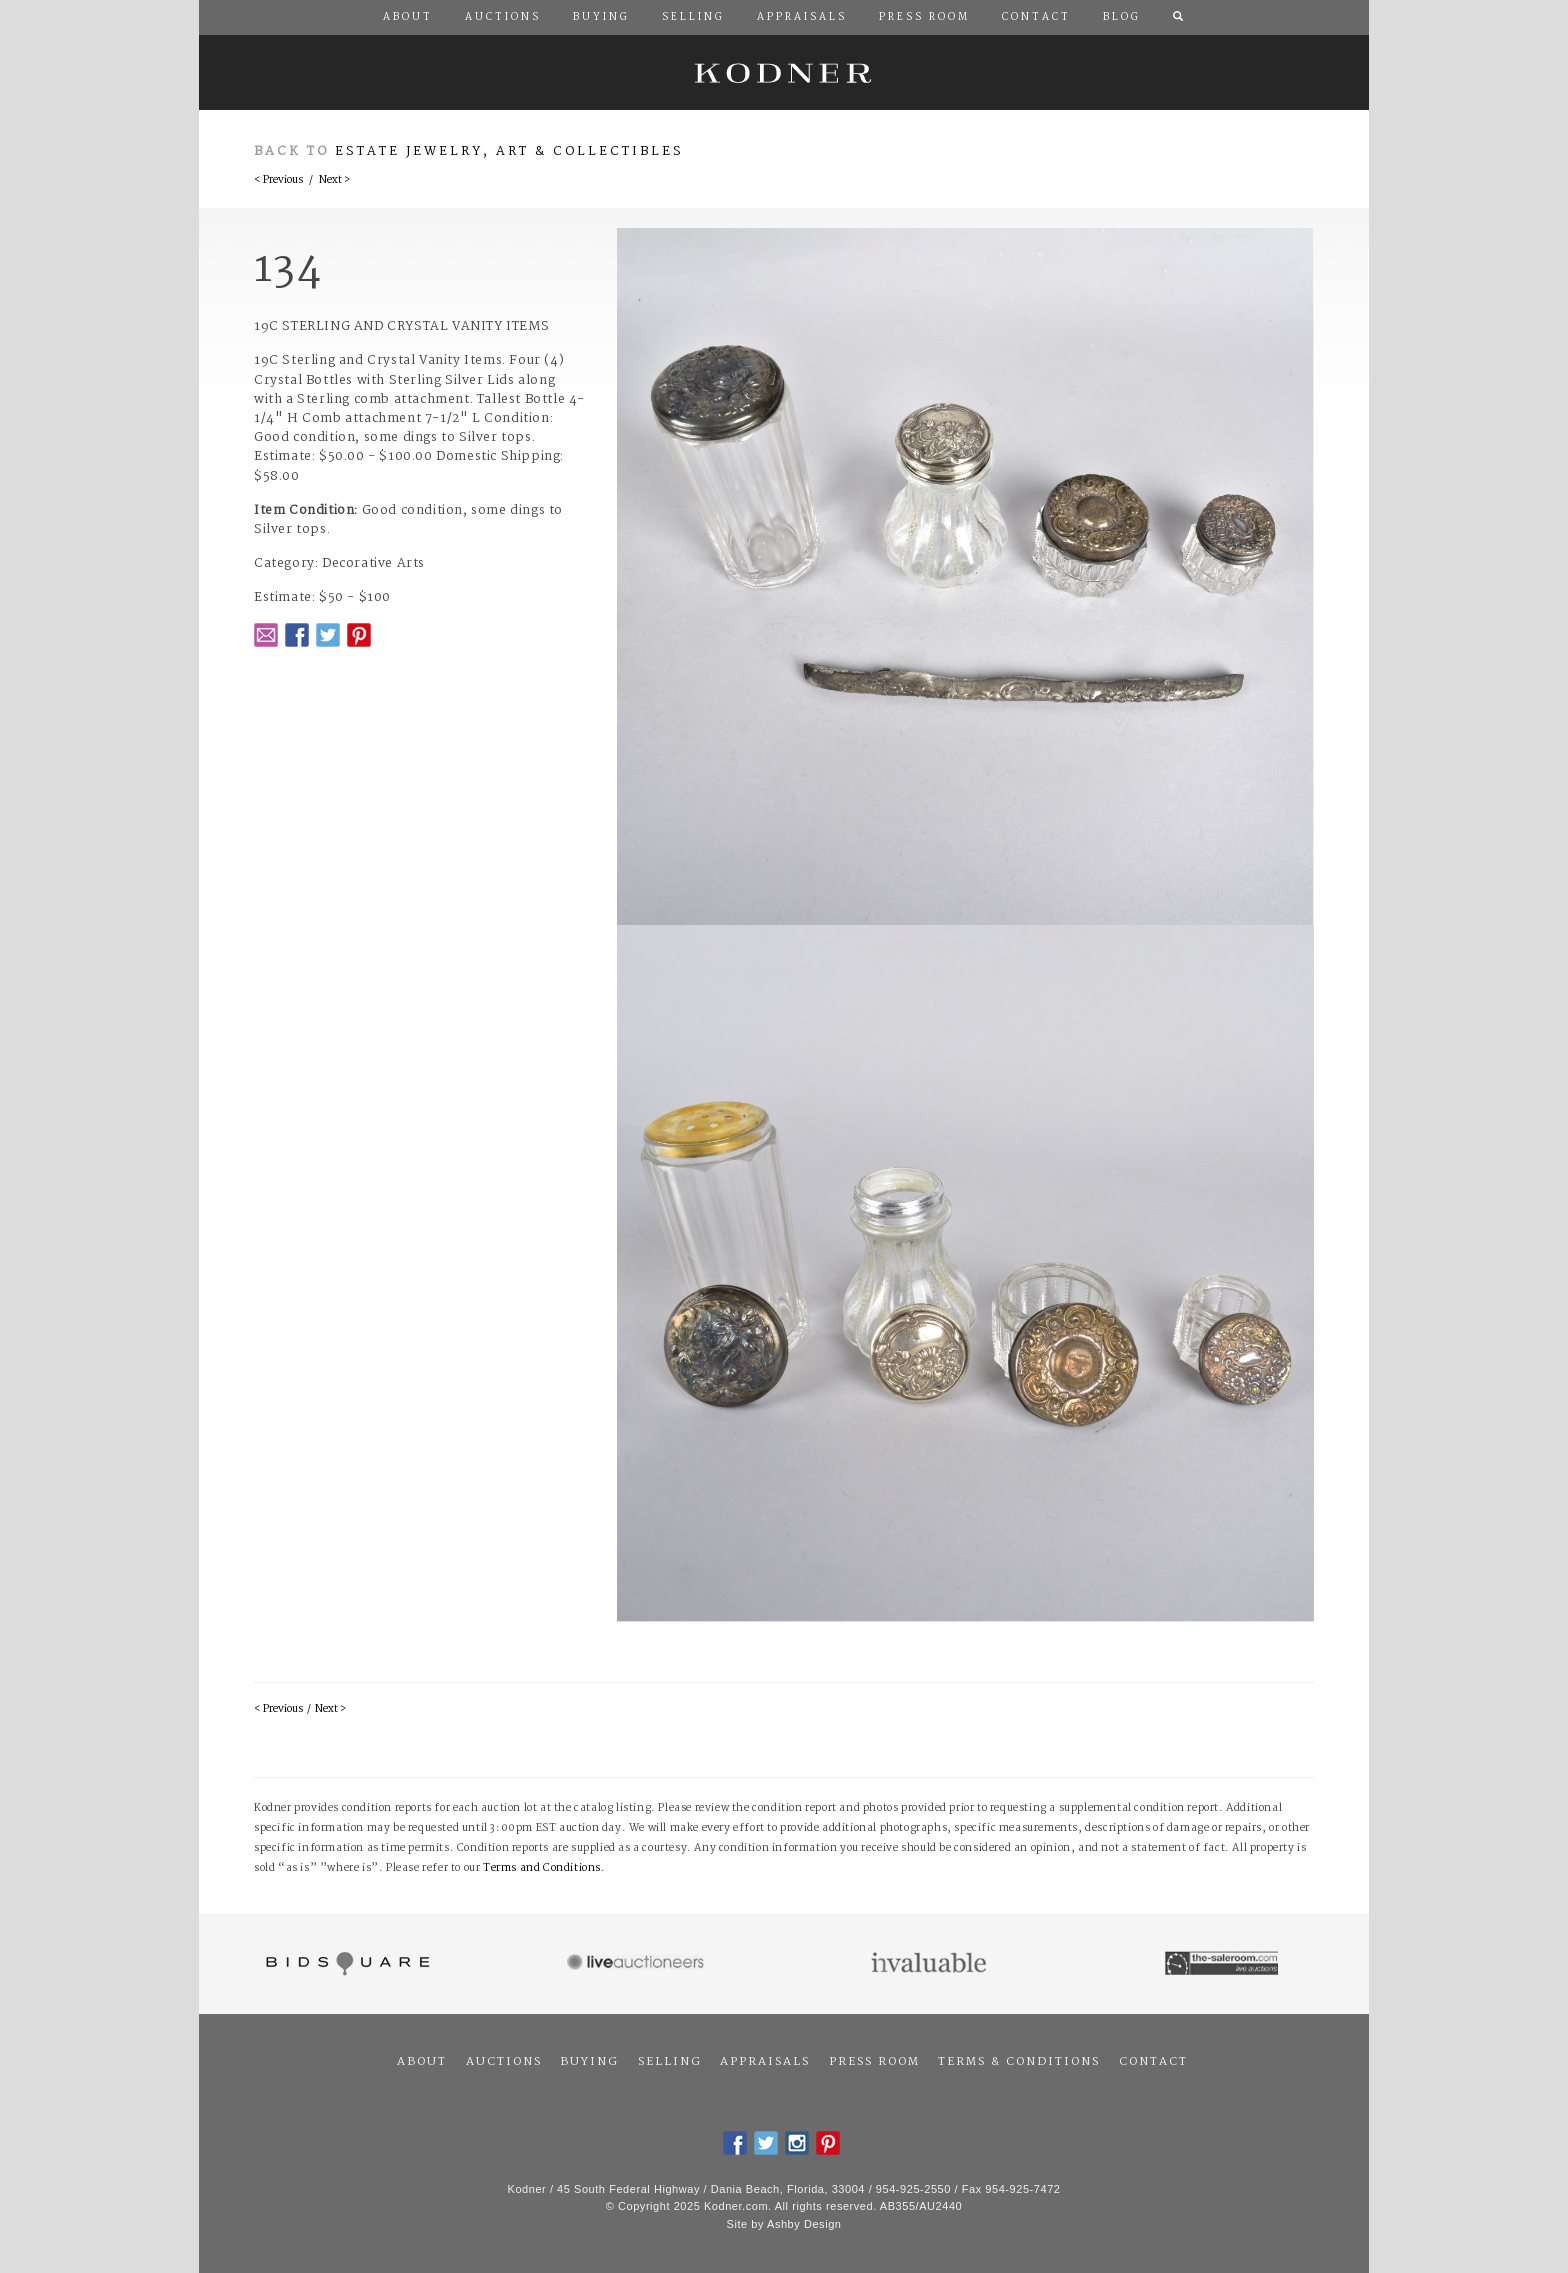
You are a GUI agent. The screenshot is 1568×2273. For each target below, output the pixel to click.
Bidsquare (345, 1964)
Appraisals (765, 2062)
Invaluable (930, 1964)
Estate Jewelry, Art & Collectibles (509, 151)
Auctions (504, 2062)
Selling (670, 2062)
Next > (334, 180)
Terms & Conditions (1019, 2062)
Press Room (874, 2062)
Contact (1153, 2062)
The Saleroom (1223, 1964)
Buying (589, 2062)
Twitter (328, 635)
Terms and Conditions (542, 1868)
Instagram (797, 2143)
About (422, 2062)
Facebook (297, 635)
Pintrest (359, 635)
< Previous (278, 180)
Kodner (784, 72)
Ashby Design (804, 2224)
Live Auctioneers (638, 1964)
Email (266, 635)
